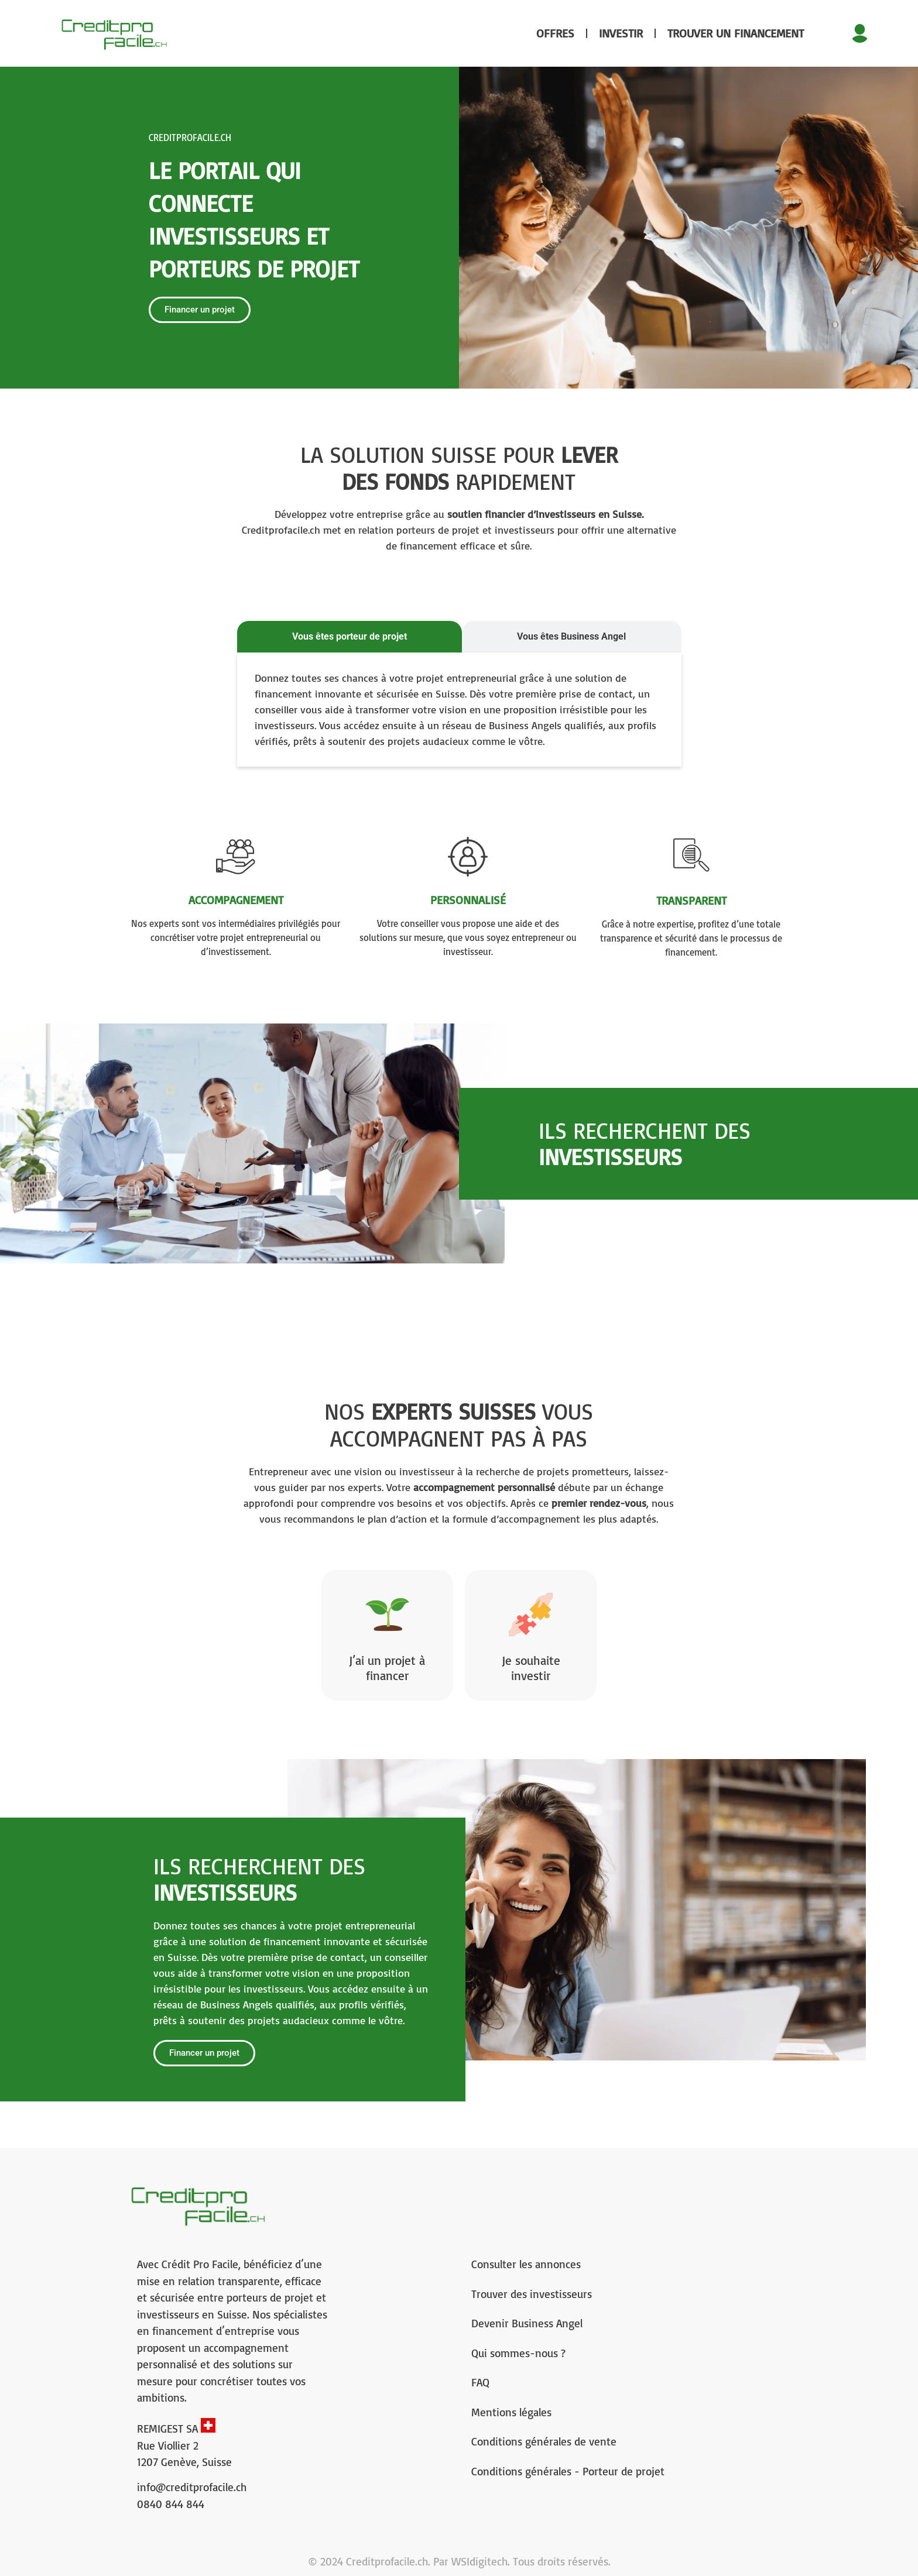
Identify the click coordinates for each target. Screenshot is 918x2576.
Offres (555, 33)
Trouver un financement (735, 33)
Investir (621, 33)
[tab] (350, 636)
